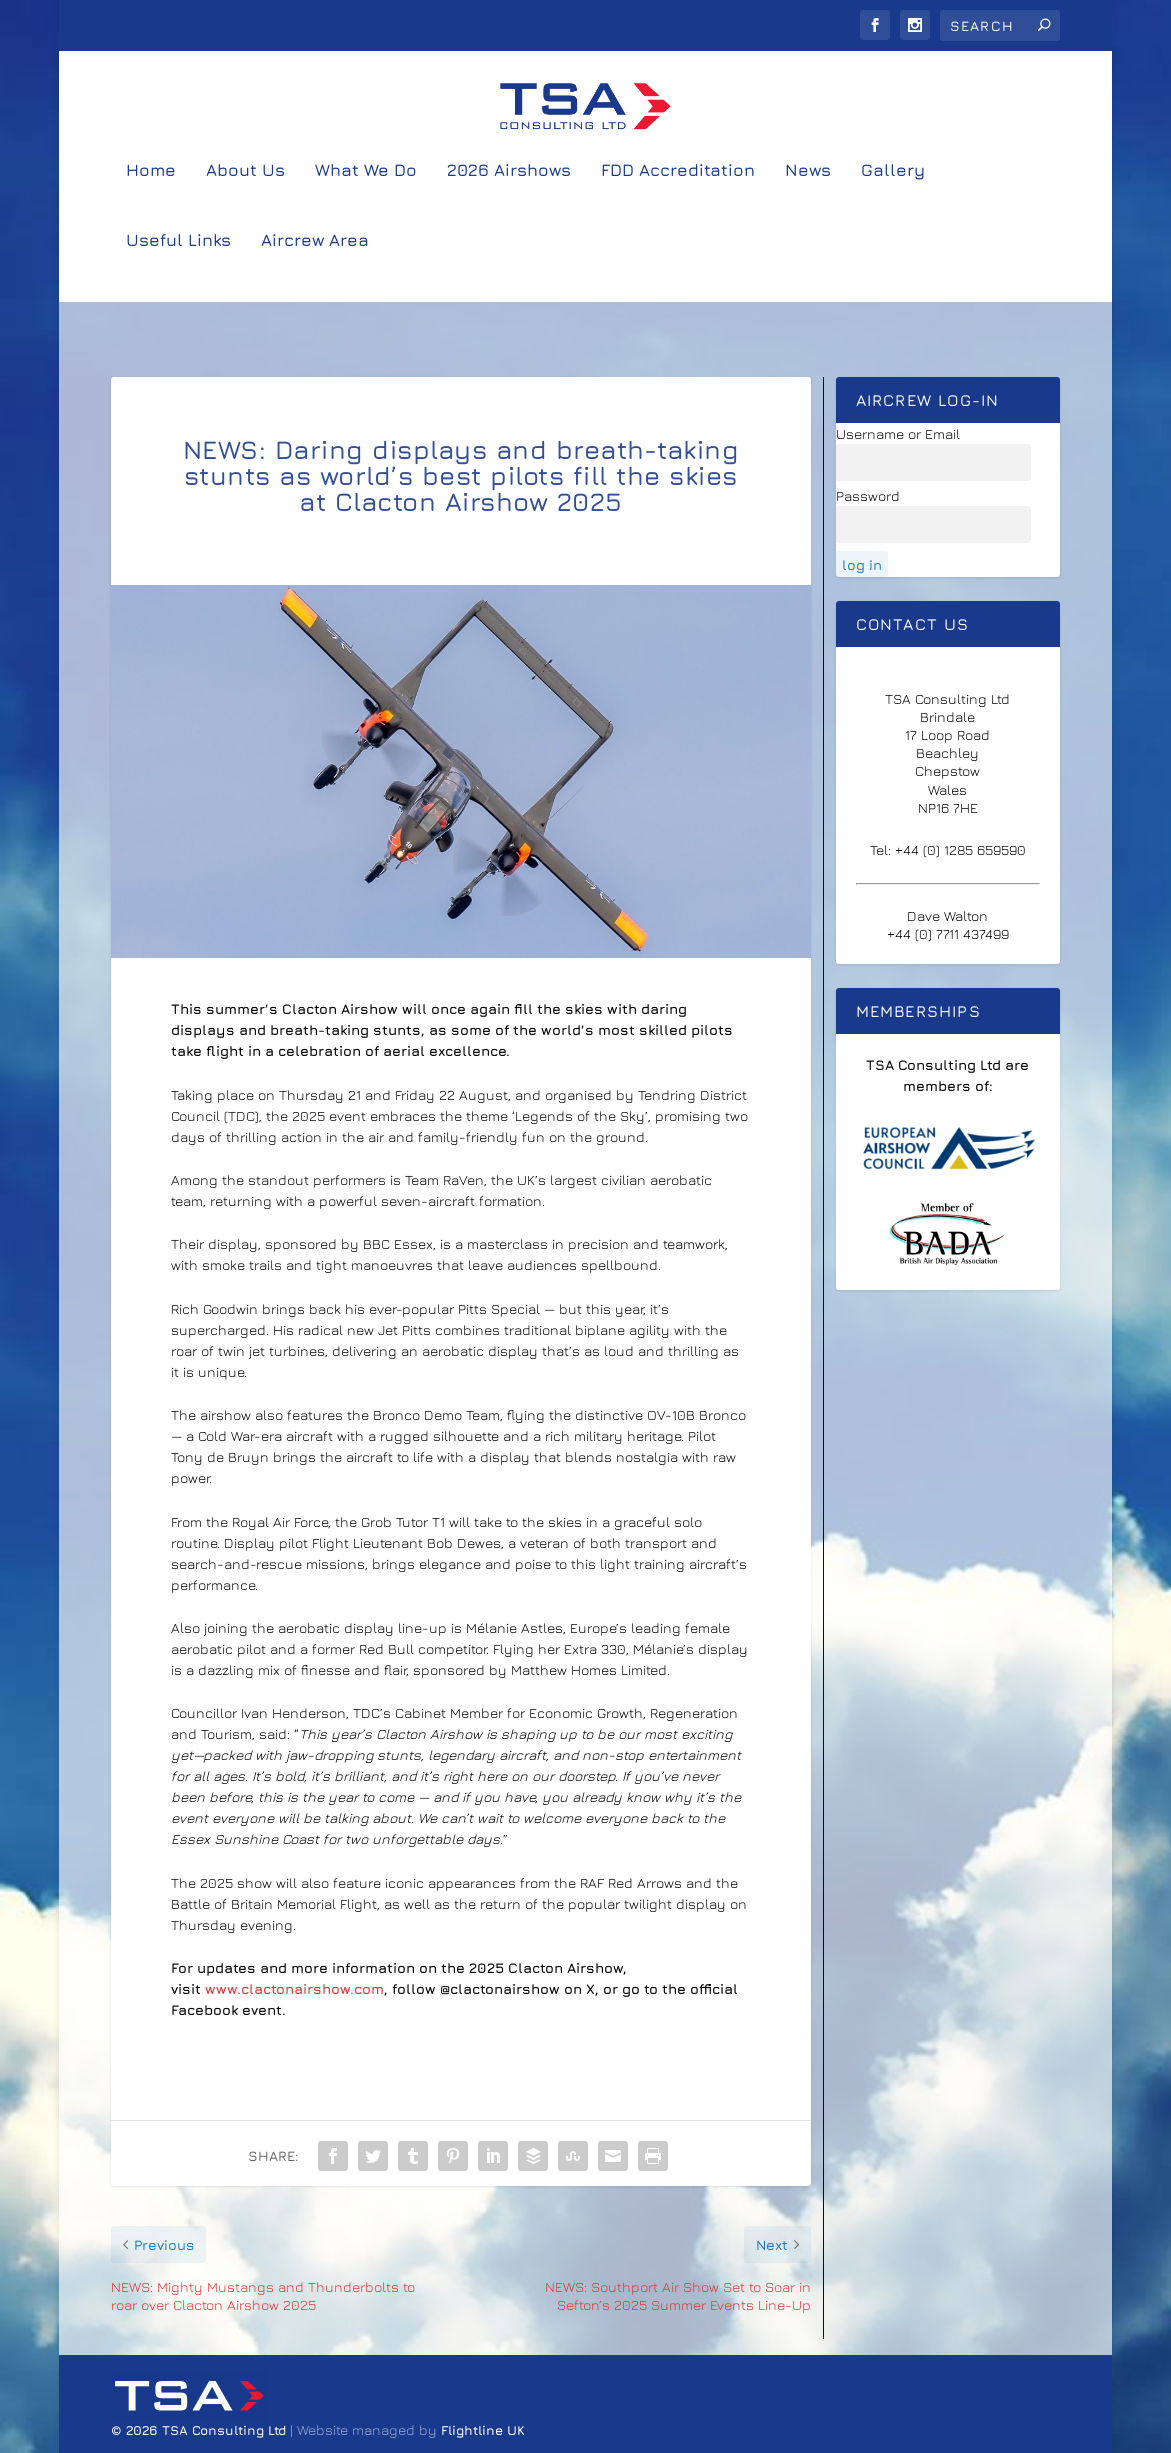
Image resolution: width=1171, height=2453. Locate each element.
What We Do (366, 207)
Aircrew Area (315, 277)
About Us (245, 207)
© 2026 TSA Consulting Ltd (200, 2430)
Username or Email (898, 434)
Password (868, 496)
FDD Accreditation (678, 207)
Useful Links (178, 277)
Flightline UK (483, 2430)
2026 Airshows (509, 207)
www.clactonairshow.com (294, 1989)
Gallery (893, 207)
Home (151, 207)
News (808, 207)
